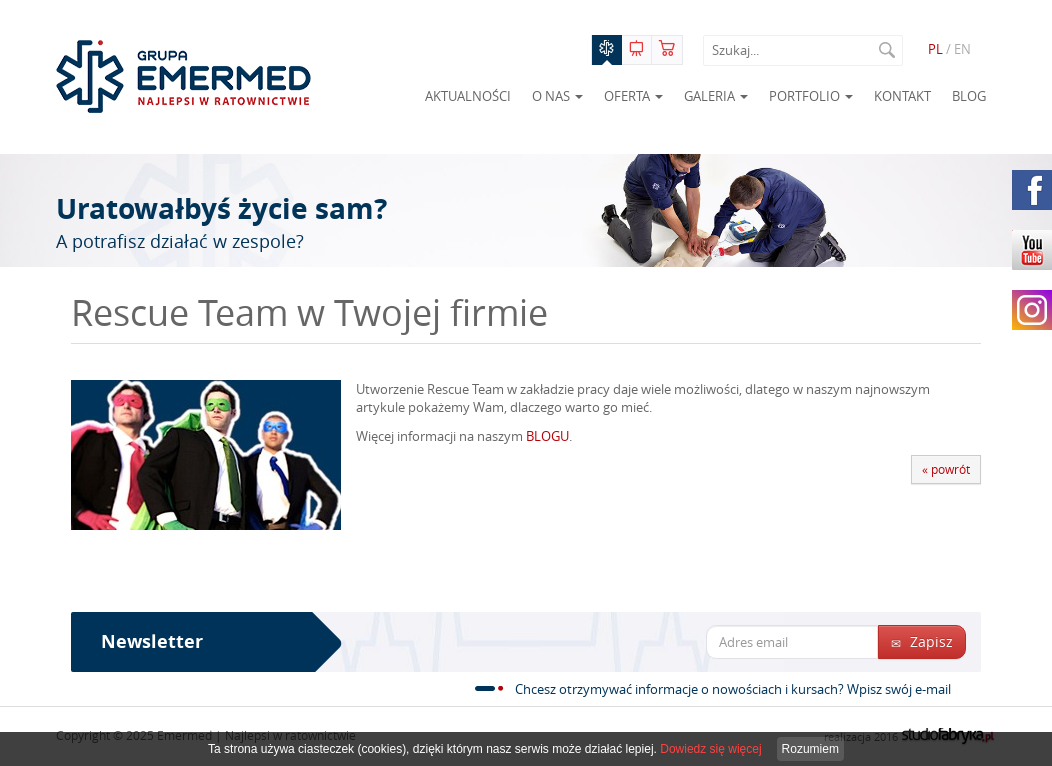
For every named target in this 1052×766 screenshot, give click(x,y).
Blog (969, 96)
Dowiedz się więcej (710, 749)
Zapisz (922, 641)
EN (962, 49)
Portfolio (811, 96)
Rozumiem (810, 749)
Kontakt (902, 96)
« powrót (946, 469)
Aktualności (468, 96)
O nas (557, 96)
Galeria (716, 96)
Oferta (633, 96)
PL (935, 49)
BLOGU (547, 436)
